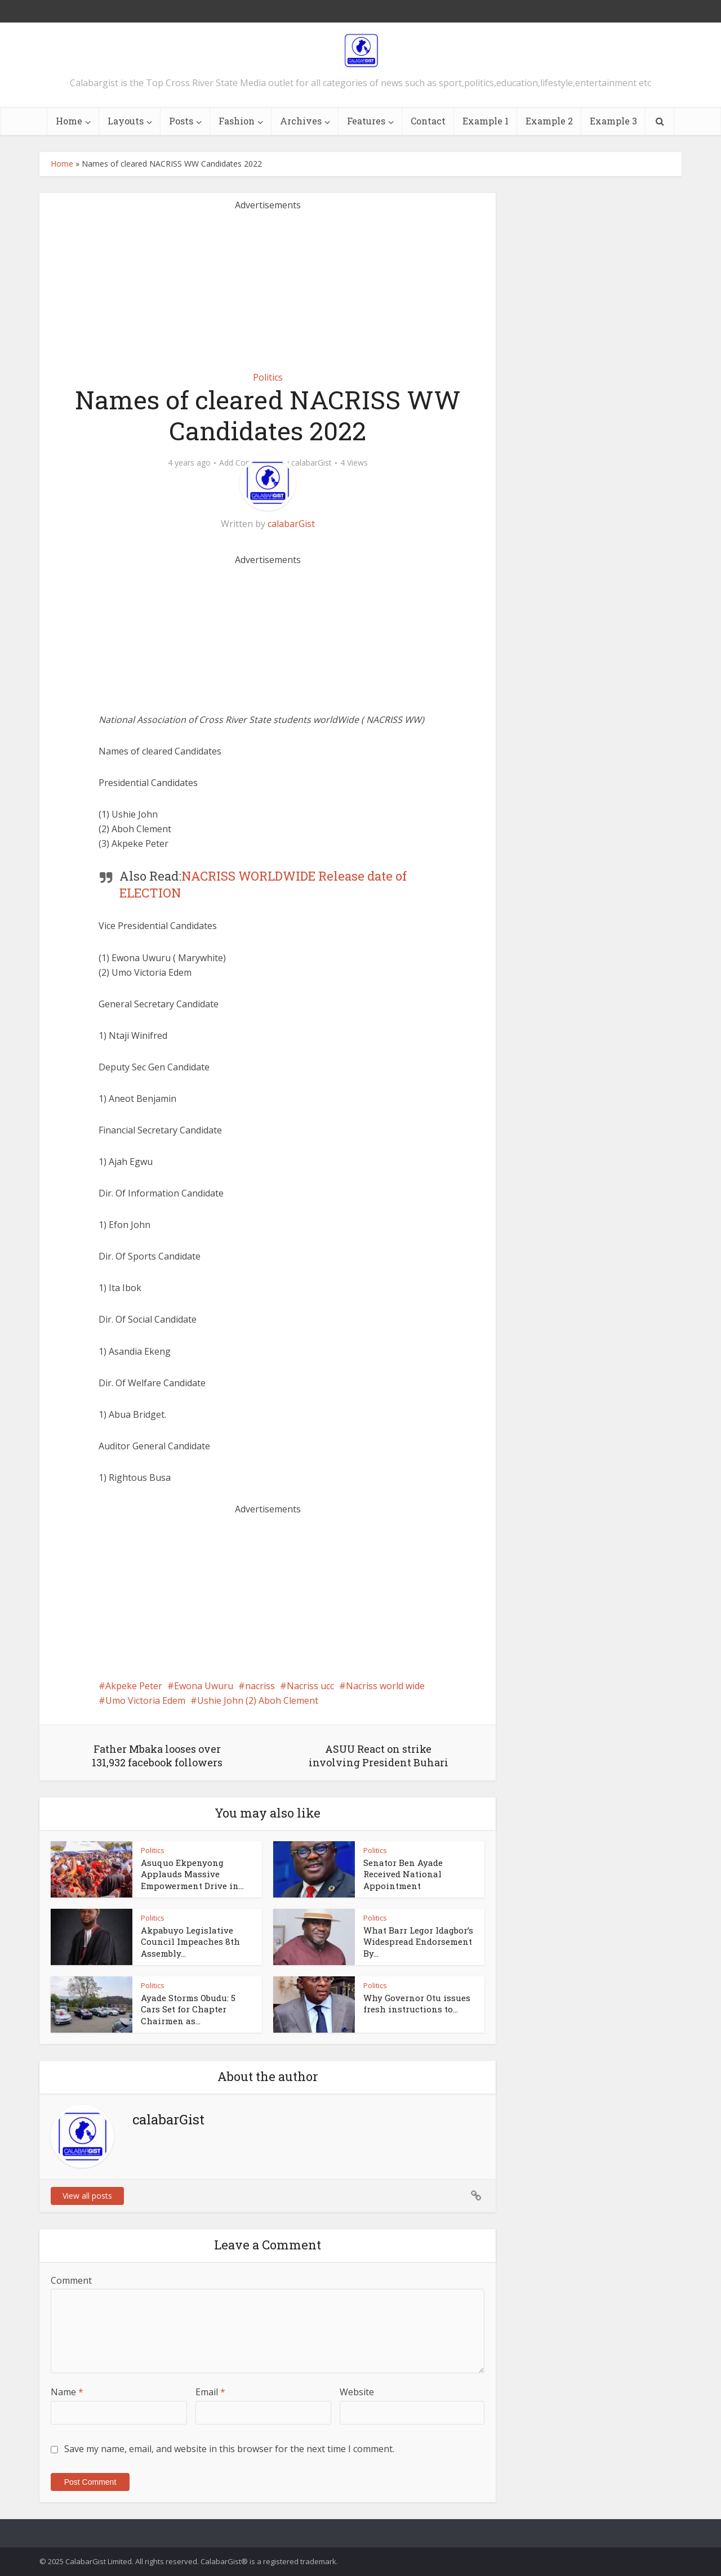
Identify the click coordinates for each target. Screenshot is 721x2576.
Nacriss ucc (310, 1686)
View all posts (87, 2195)
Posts (181, 121)
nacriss (260, 1686)
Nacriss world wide (385, 1686)
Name (67, 2392)
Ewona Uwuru (203, 1686)
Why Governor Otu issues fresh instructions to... (416, 2003)
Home (69, 121)
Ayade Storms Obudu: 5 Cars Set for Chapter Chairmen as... (188, 2009)
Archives (301, 121)
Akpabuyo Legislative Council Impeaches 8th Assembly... (190, 1942)
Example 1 (485, 121)
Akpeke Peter (133, 1686)
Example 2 (549, 121)
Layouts (126, 121)
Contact (428, 121)
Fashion (237, 121)
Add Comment (245, 463)
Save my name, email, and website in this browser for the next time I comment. (229, 2449)
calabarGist (311, 463)
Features (366, 121)
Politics (268, 377)
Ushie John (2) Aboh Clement (257, 1700)
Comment (71, 2280)
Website (357, 2392)
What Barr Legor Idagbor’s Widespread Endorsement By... (418, 1942)
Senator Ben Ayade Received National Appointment (403, 1874)
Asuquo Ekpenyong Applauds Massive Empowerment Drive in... (192, 1874)
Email (210, 2392)
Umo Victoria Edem (145, 1700)
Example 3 (613, 121)
